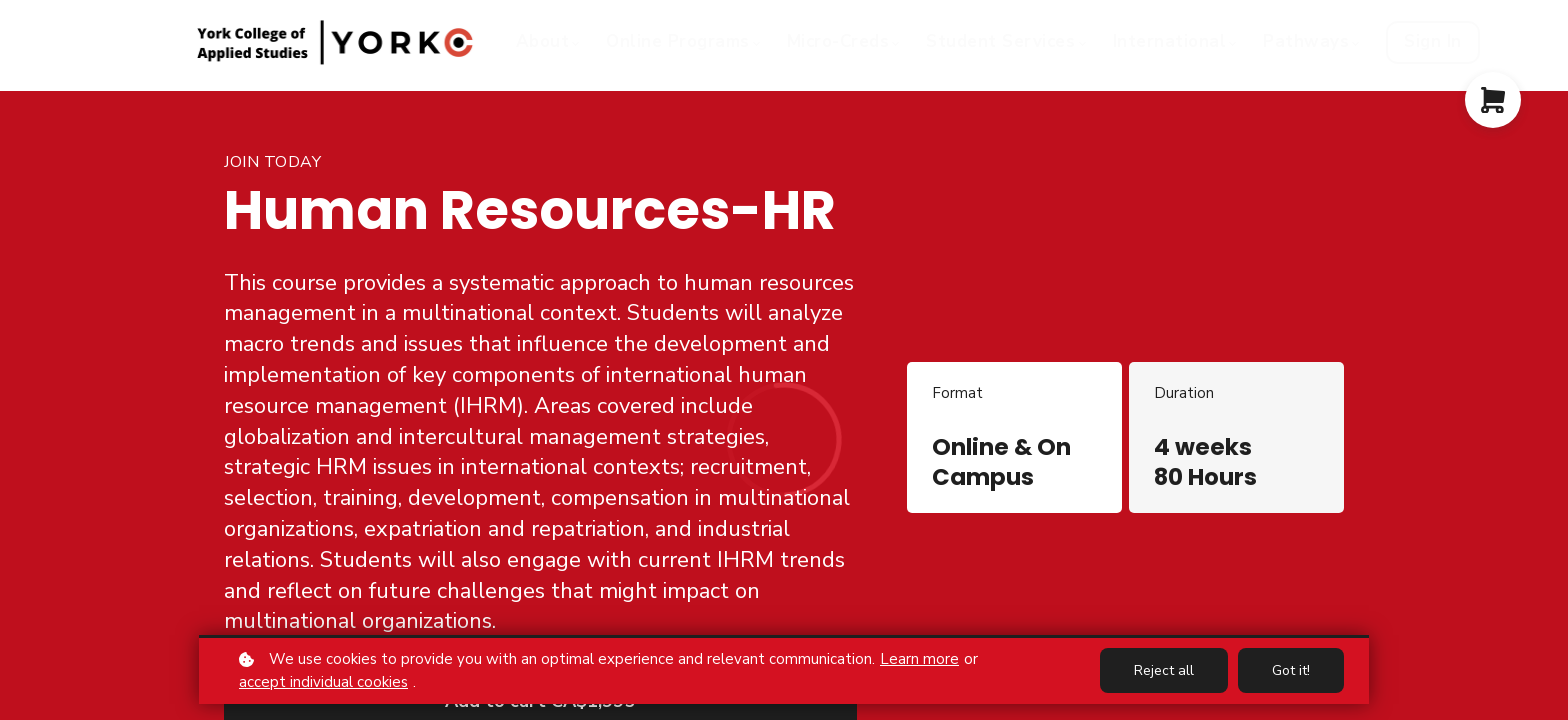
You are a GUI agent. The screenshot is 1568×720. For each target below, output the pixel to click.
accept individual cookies (323, 682)
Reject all (1164, 670)
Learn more (919, 659)
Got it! (1291, 670)
